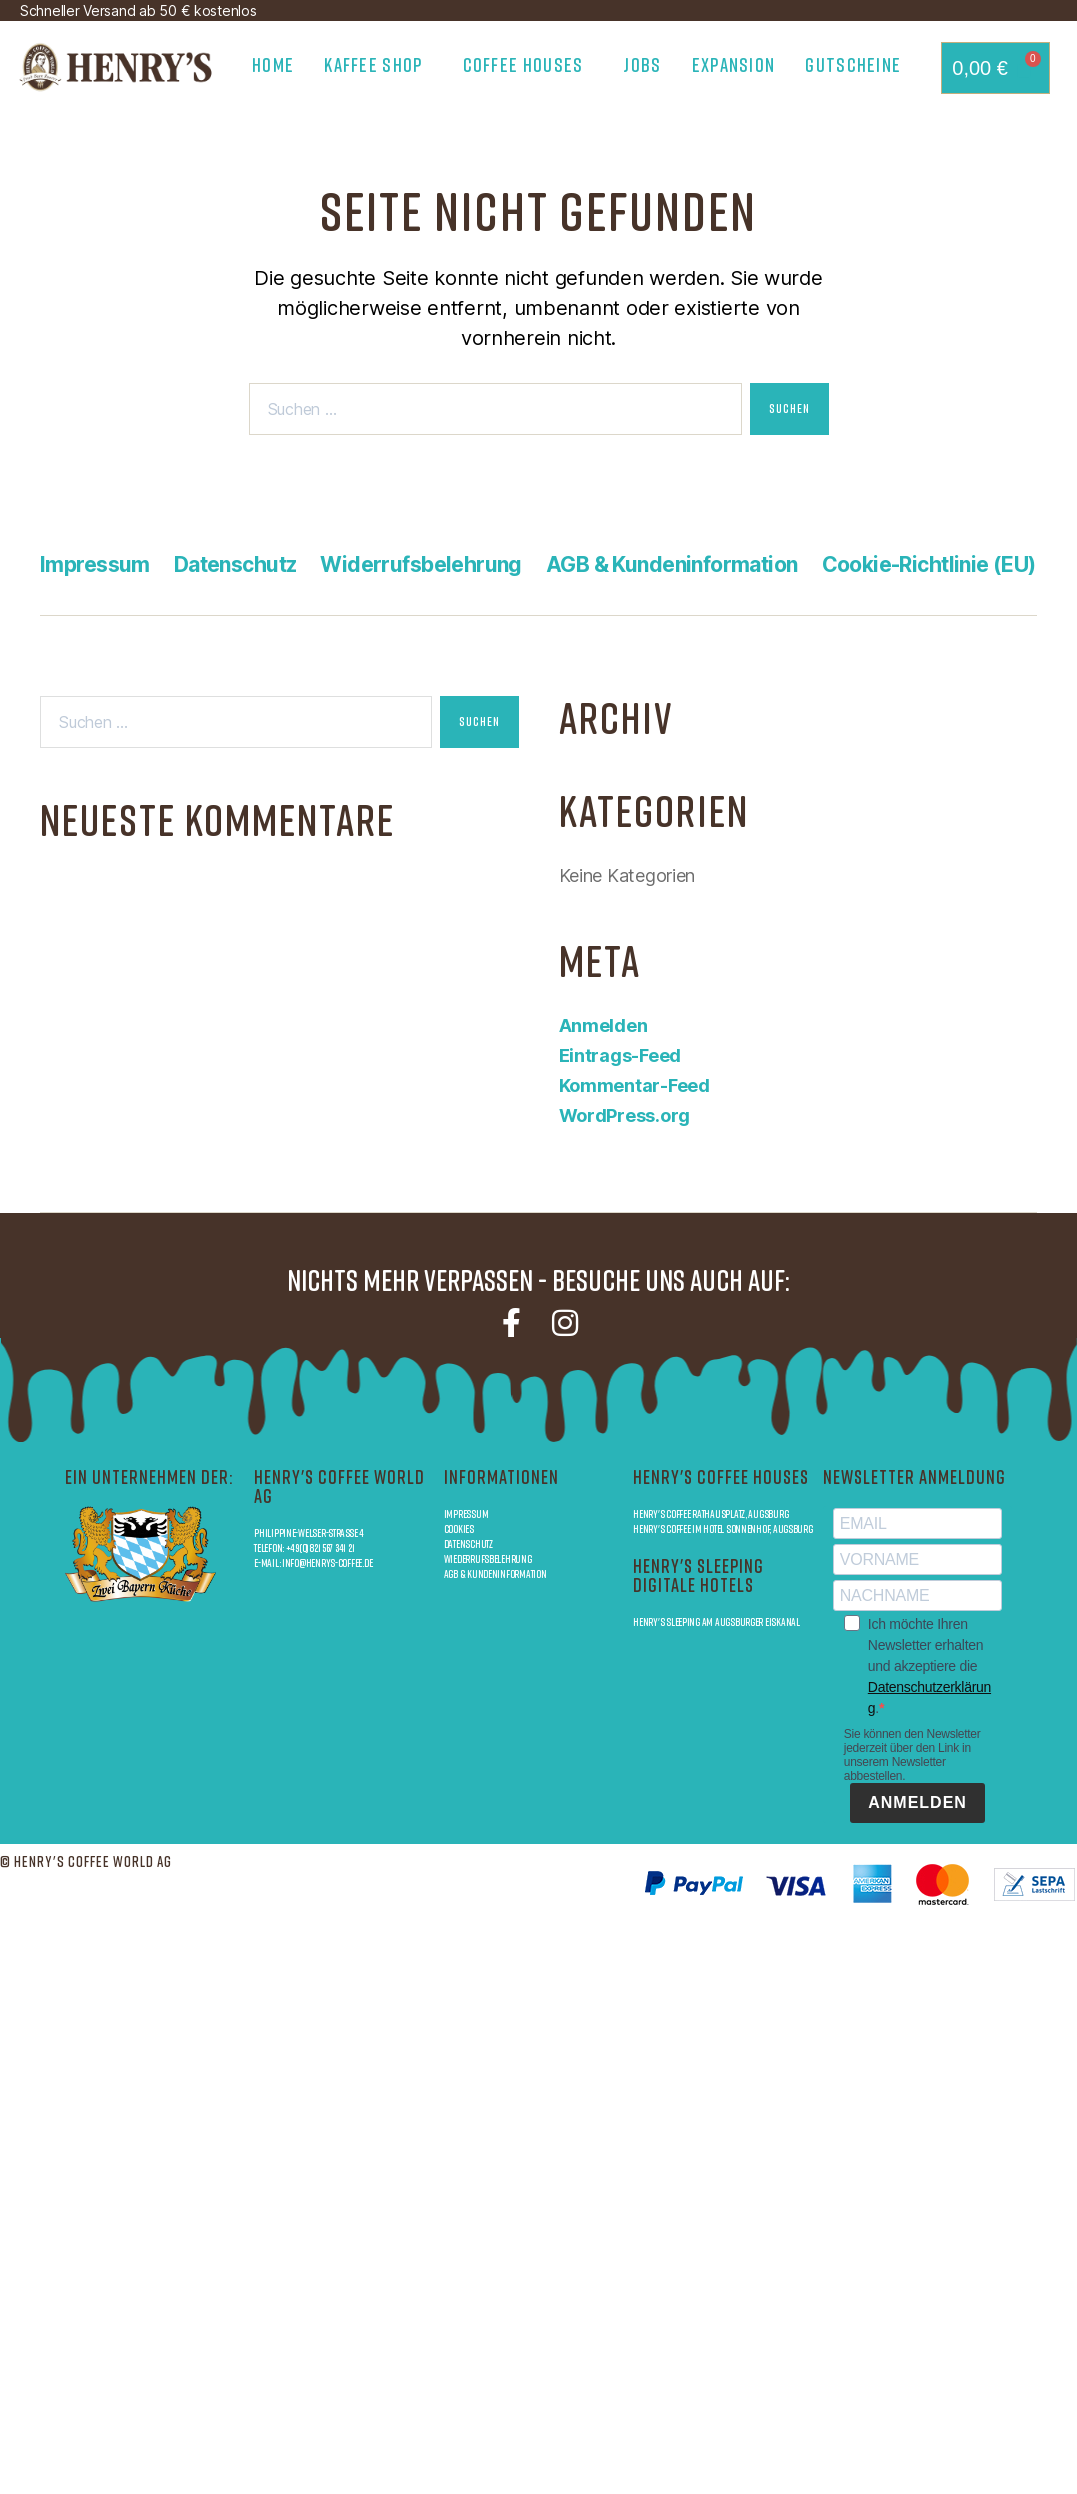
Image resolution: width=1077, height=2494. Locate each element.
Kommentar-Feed (634, 1085)
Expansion (734, 64)
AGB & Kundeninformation (672, 564)
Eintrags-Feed (620, 1055)
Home (273, 64)
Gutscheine (853, 64)
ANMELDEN (917, 1802)
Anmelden (603, 1025)
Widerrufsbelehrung (421, 564)
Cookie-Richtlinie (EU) (929, 564)
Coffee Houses (528, 64)
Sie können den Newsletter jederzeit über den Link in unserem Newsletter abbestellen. (912, 1755)
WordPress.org (625, 1115)
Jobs (642, 64)
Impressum (95, 564)
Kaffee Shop (378, 64)
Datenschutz (235, 564)
